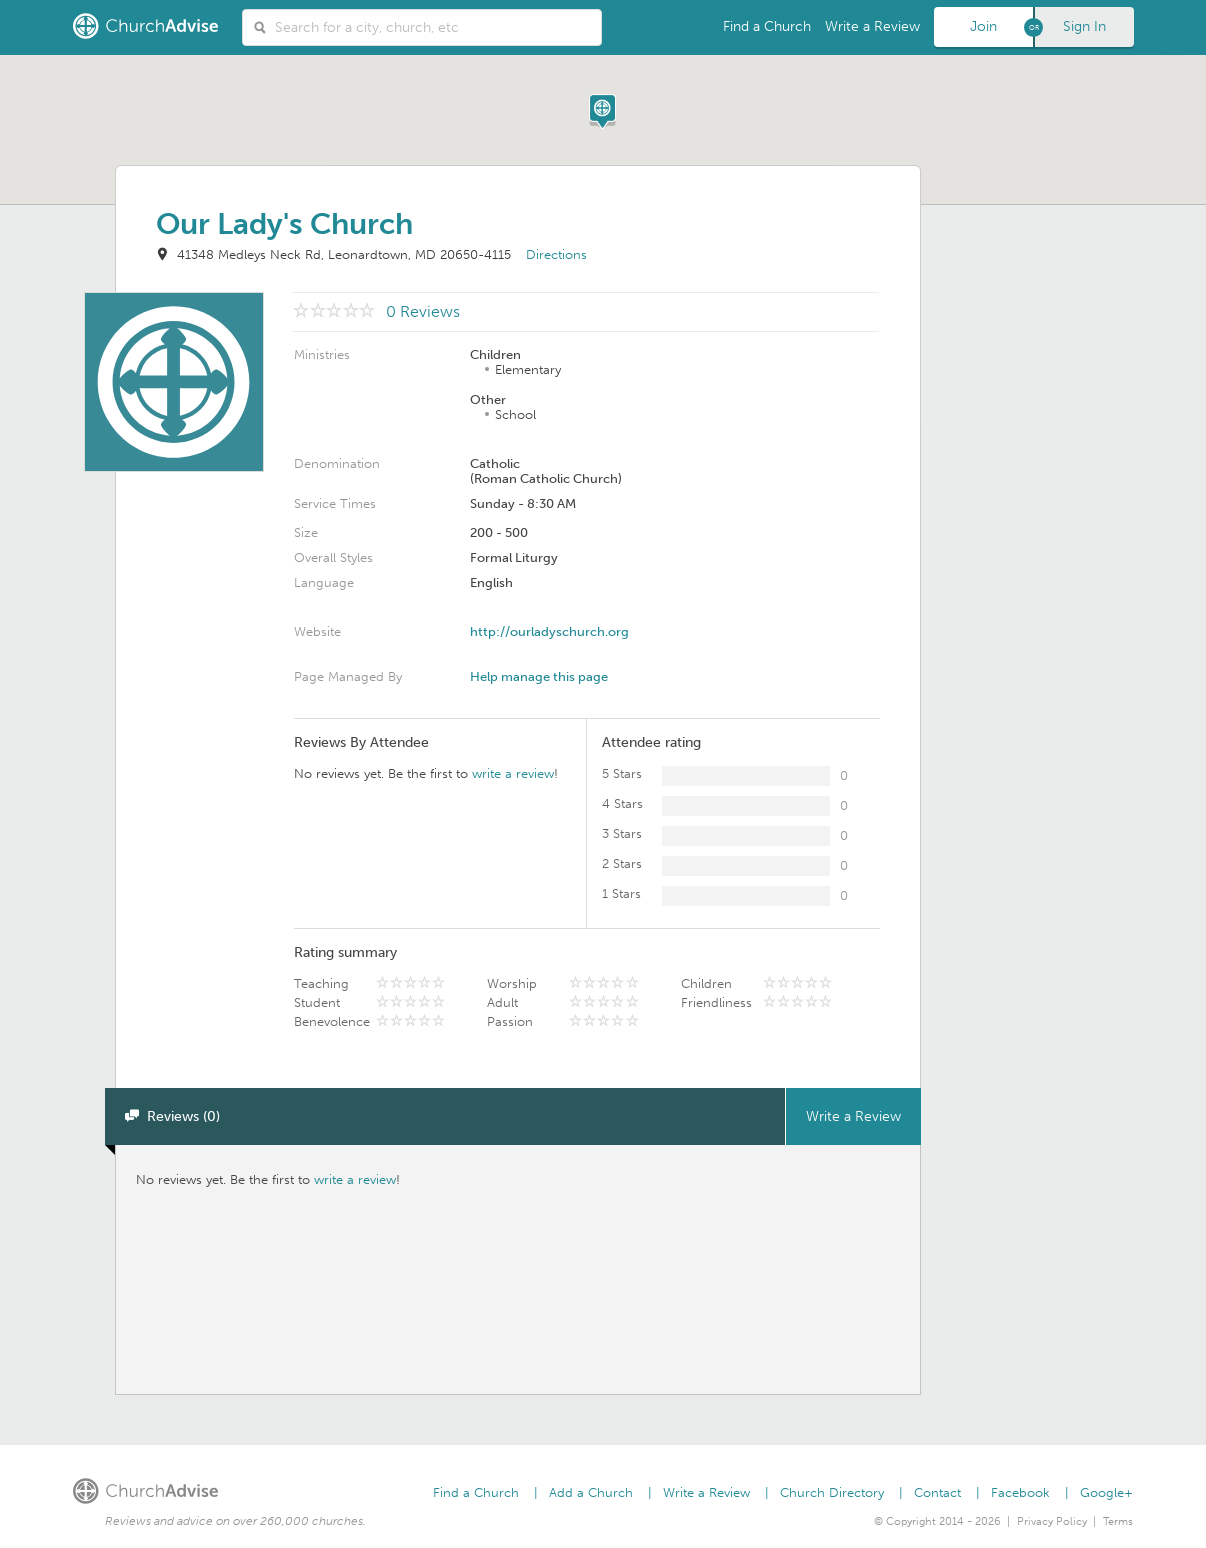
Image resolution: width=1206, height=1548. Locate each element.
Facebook (1020, 1492)
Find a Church (767, 26)
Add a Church (591, 1492)
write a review (513, 773)
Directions (556, 254)
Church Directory (832, 1492)
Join (983, 26)
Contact (937, 1492)
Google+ (1106, 1492)
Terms (1118, 1521)
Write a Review (872, 26)
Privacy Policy (1052, 1521)
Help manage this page (539, 676)
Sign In (1084, 26)
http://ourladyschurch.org (549, 631)
